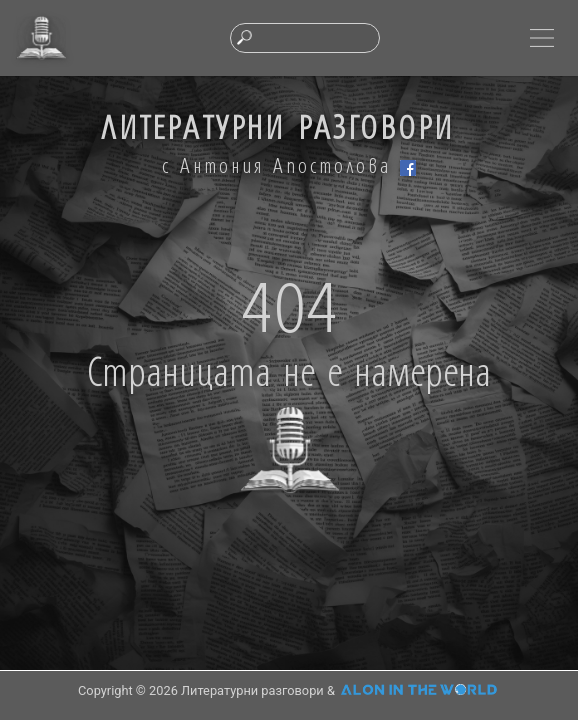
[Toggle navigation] (542, 38)
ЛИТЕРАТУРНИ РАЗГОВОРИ (277, 126)
